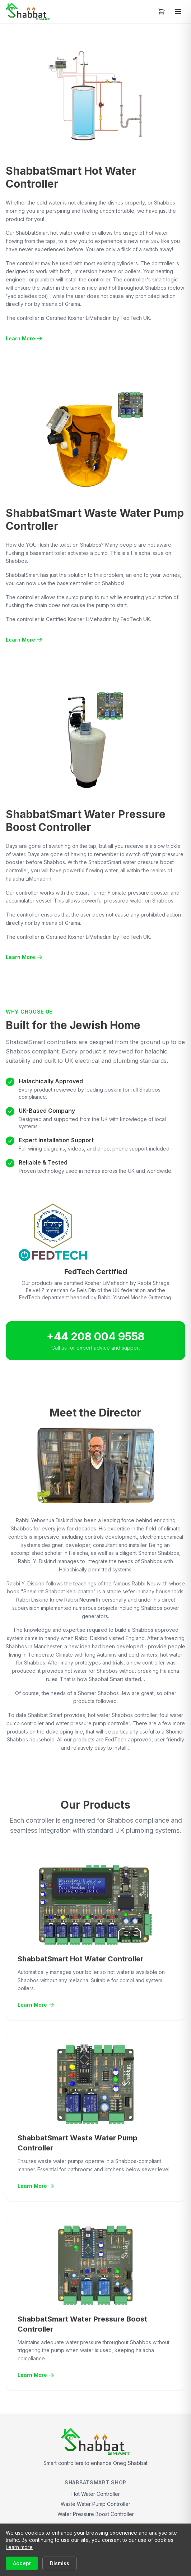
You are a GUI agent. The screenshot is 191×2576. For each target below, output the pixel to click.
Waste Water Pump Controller (95, 2504)
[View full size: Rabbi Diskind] (95, 1465)
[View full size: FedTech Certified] (95, 1232)
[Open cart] (161, 11)
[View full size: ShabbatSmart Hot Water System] (95, 96)
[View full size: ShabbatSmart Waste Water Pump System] (95, 439)
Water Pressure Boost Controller (95, 2514)
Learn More (24, 338)
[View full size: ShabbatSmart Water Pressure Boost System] (95, 740)
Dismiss (59, 2563)
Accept (22, 2563)
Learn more (19, 2547)
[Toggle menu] (178, 11)
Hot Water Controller (95, 2494)
